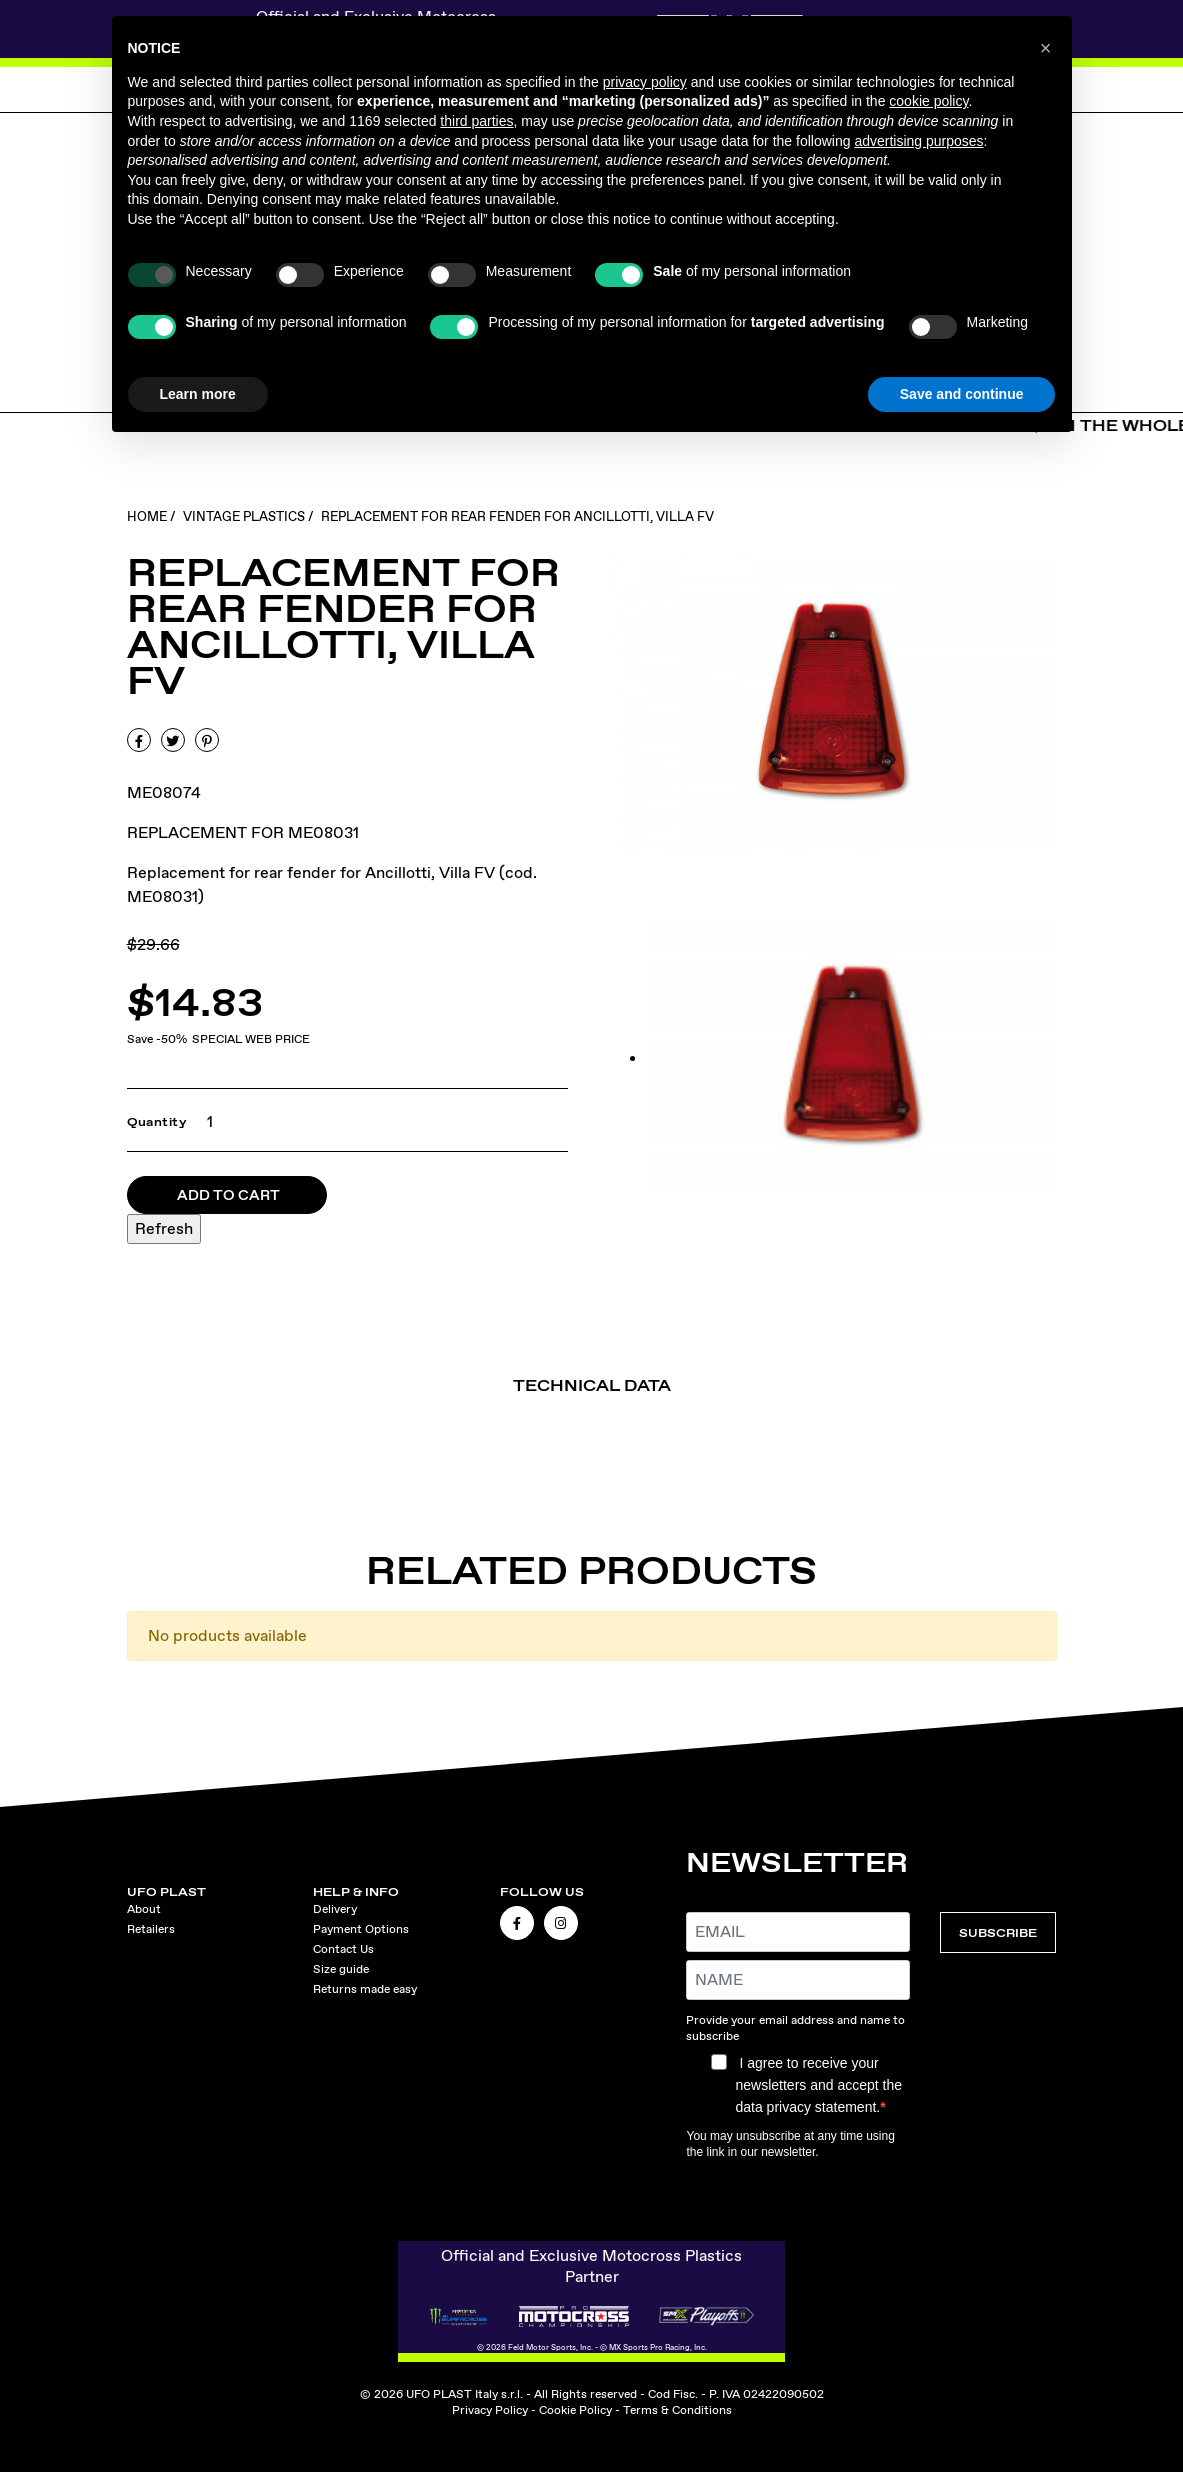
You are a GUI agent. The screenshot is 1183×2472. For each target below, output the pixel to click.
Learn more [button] (198, 394)
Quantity (157, 1122)
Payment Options (361, 1929)
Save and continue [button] (962, 394)
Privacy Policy (490, 2410)
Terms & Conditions (677, 2410)
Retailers (151, 1929)
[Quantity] (204, 1122)
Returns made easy (365, 1989)
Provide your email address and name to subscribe (795, 2028)
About (144, 1909)
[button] (1046, 48)
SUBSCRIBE (998, 1932)
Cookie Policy (575, 2410)
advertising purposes (918, 141)
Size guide (341, 1969)
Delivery (335, 1909)
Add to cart (228, 1195)
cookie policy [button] (928, 101)
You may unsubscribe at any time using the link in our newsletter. (790, 2144)
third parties (476, 121)
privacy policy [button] (645, 82)
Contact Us (343, 1949)
